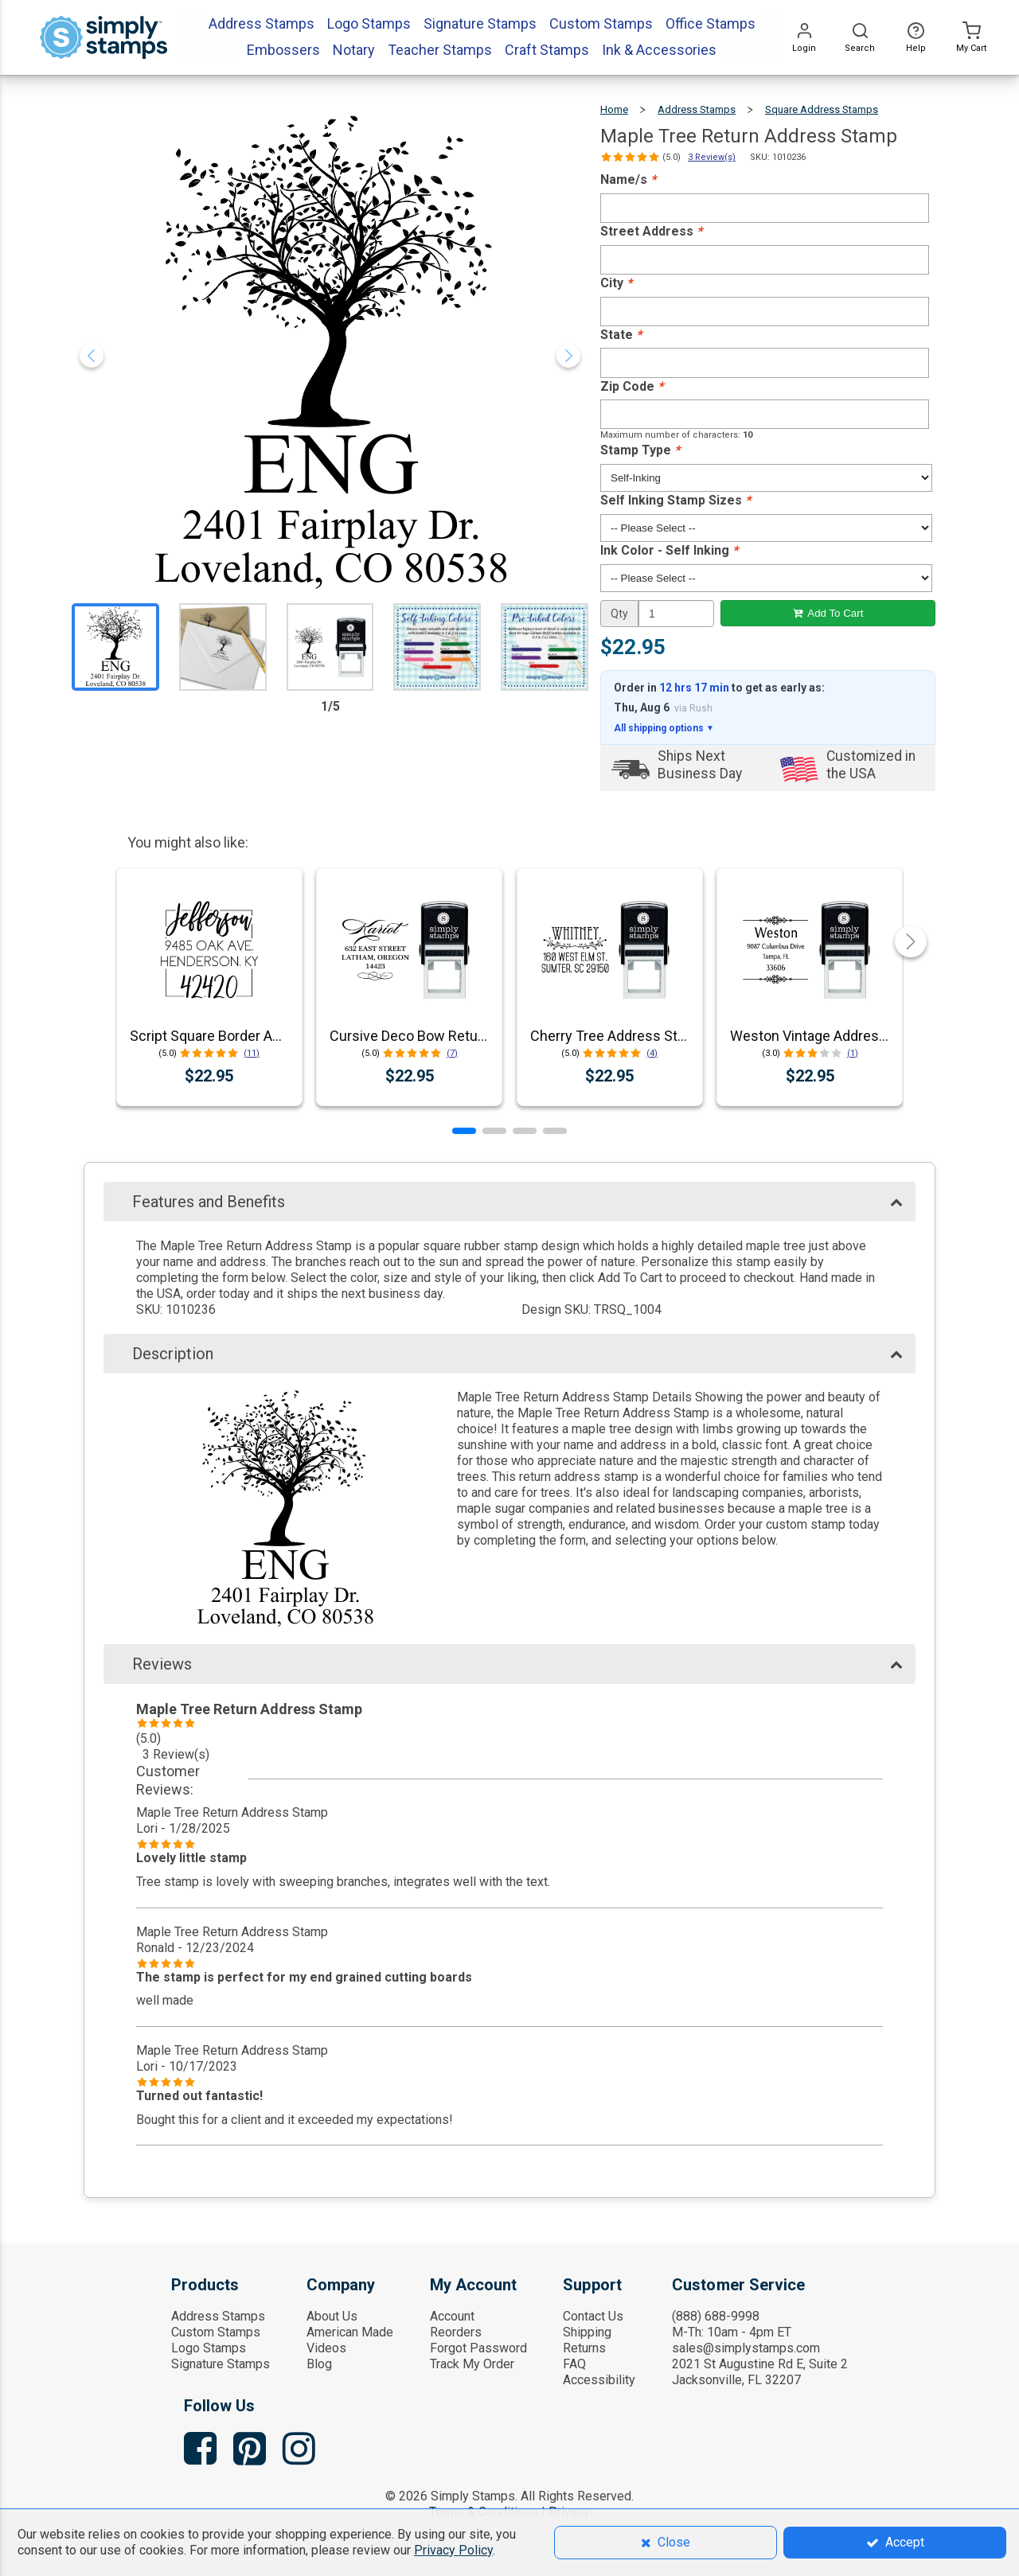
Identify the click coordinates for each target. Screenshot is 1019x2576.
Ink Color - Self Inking (669, 550)
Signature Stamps (220, 2363)
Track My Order (472, 2363)
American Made (349, 2332)
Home (614, 109)
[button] (464, 1131)
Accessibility (599, 2379)
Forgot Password (478, 2348)
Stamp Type (640, 450)
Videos (326, 2348)
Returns (584, 2348)
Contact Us (593, 2316)
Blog (319, 2363)
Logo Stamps (208, 2348)
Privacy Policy (453, 2550)
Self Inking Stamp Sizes (675, 500)
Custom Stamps (215, 2332)
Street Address (651, 231)
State (621, 334)
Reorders (456, 2332)
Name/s (628, 179)
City (616, 282)
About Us (331, 2316)
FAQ (574, 2363)
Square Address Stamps (821, 109)
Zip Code (631, 386)
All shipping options (664, 728)
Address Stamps (697, 109)
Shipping (587, 2332)
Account (452, 2316)
